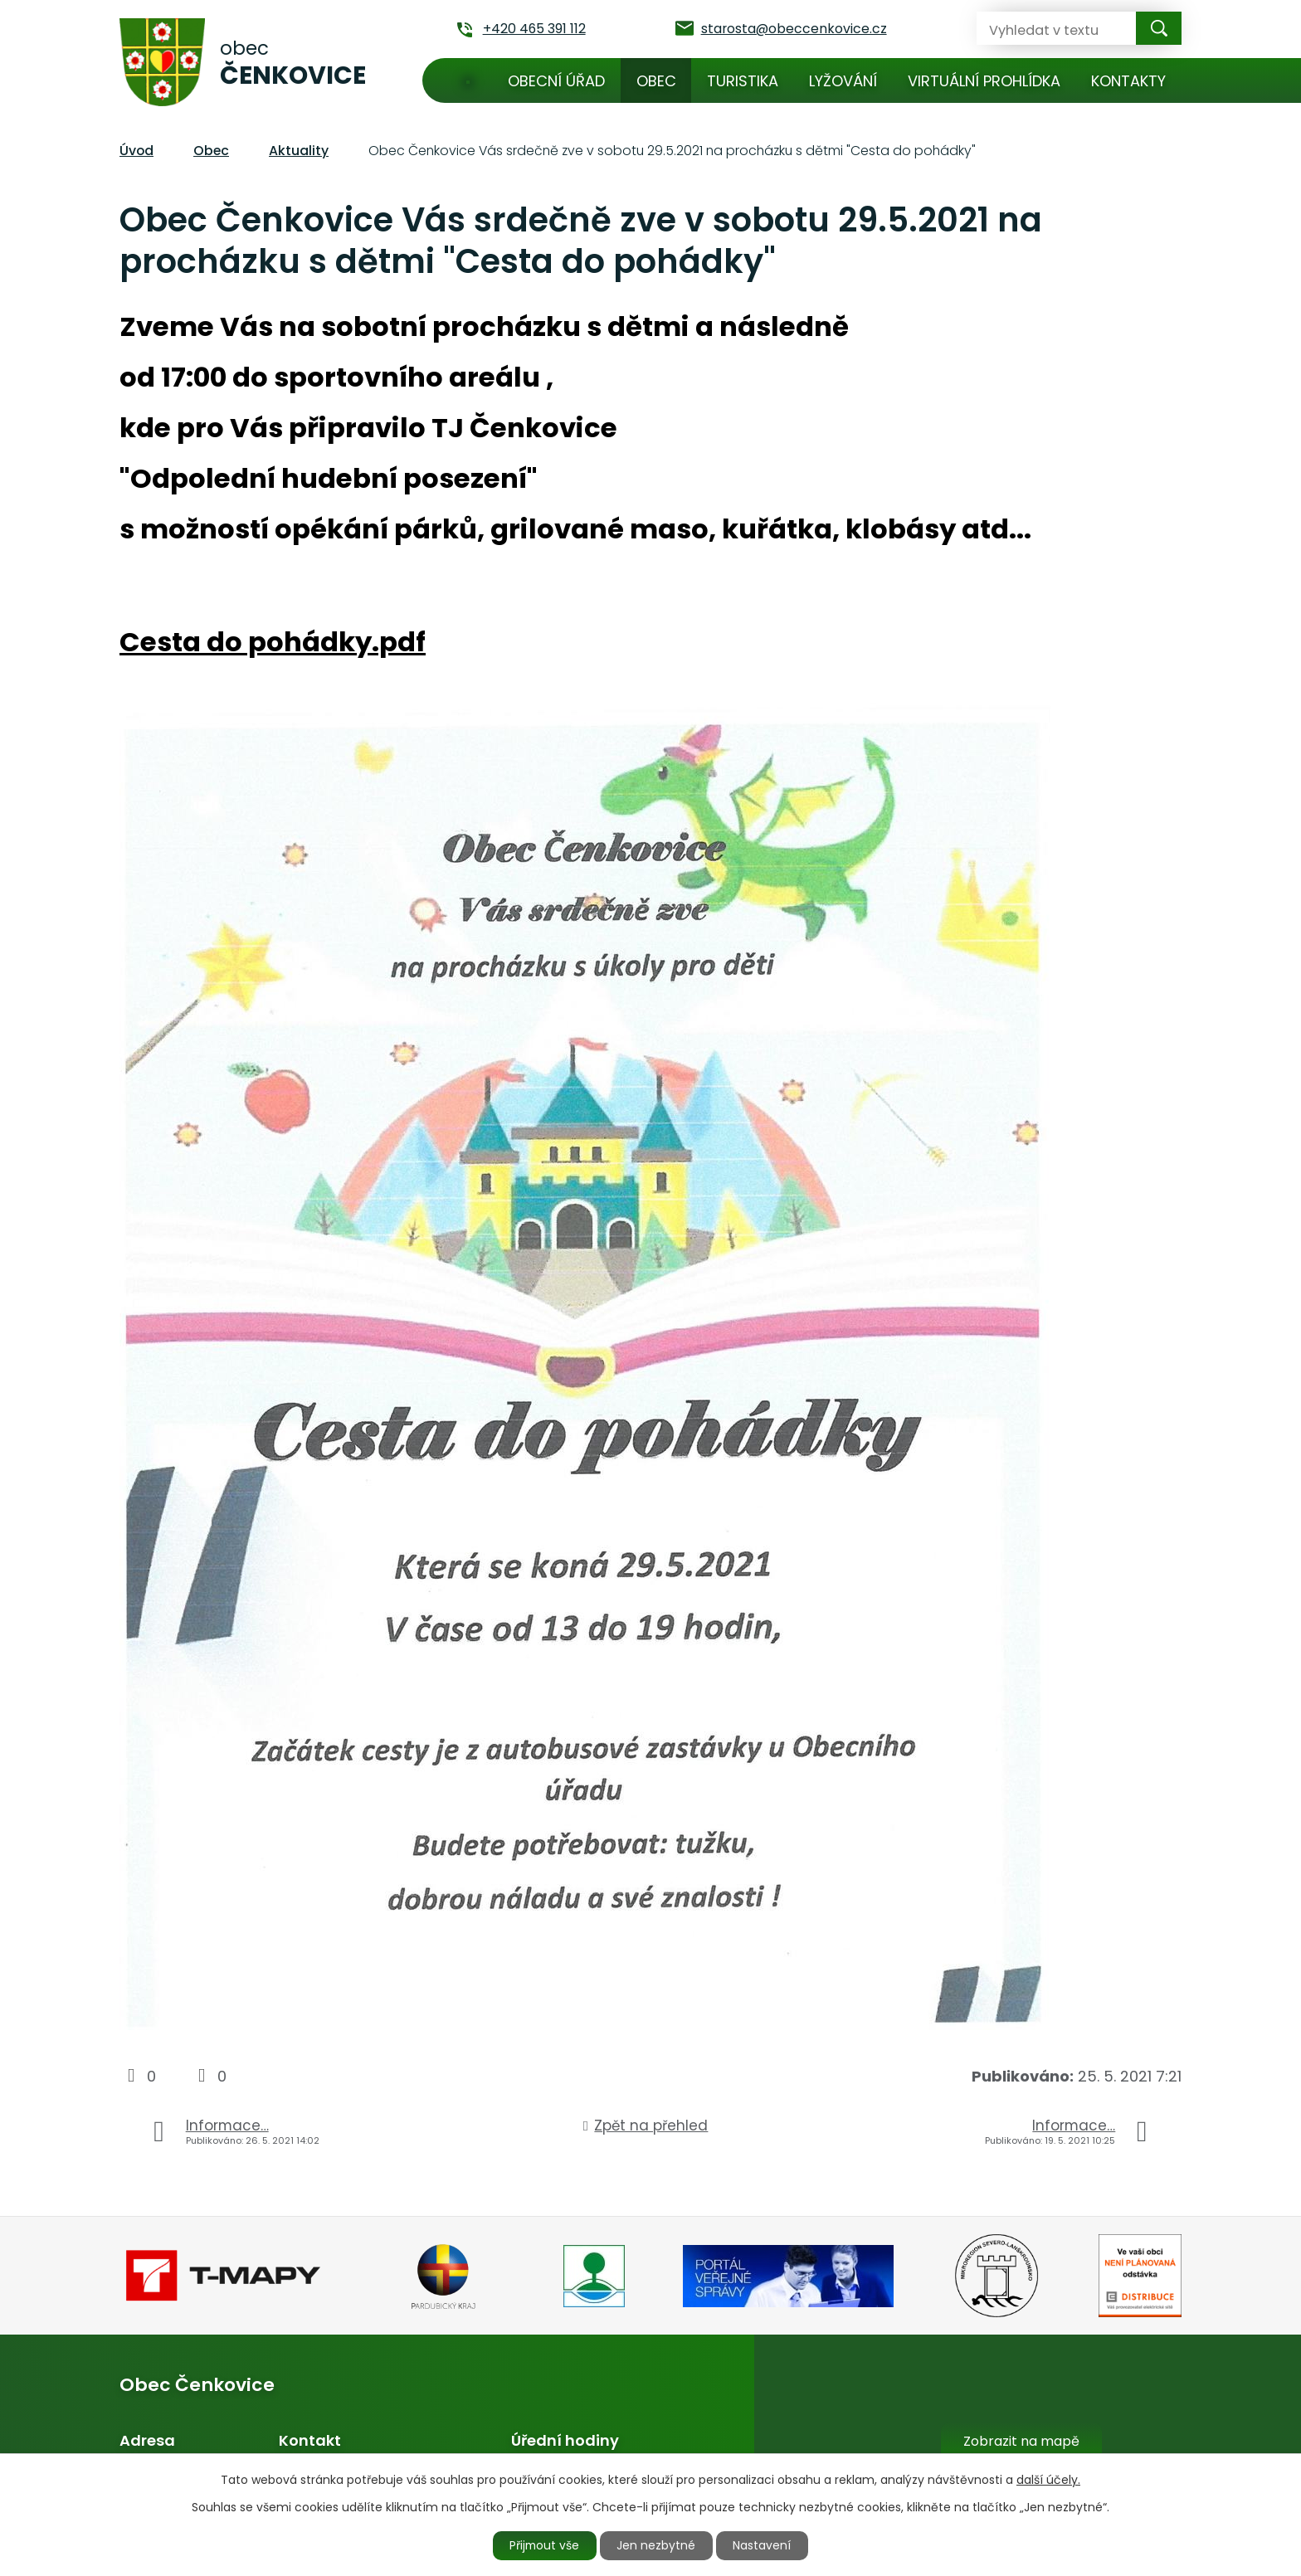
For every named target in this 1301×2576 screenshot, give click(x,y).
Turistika (742, 81)
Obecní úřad (556, 81)
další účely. (1048, 2479)
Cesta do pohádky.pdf (272, 641)
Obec (656, 81)
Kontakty (1128, 81)
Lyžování (843, 81)
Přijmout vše (544, 2545)
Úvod (468, 80)
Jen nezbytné (657, 2545)
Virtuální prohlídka (984, 81)
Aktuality (299, 150)
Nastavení (764, 2545)
